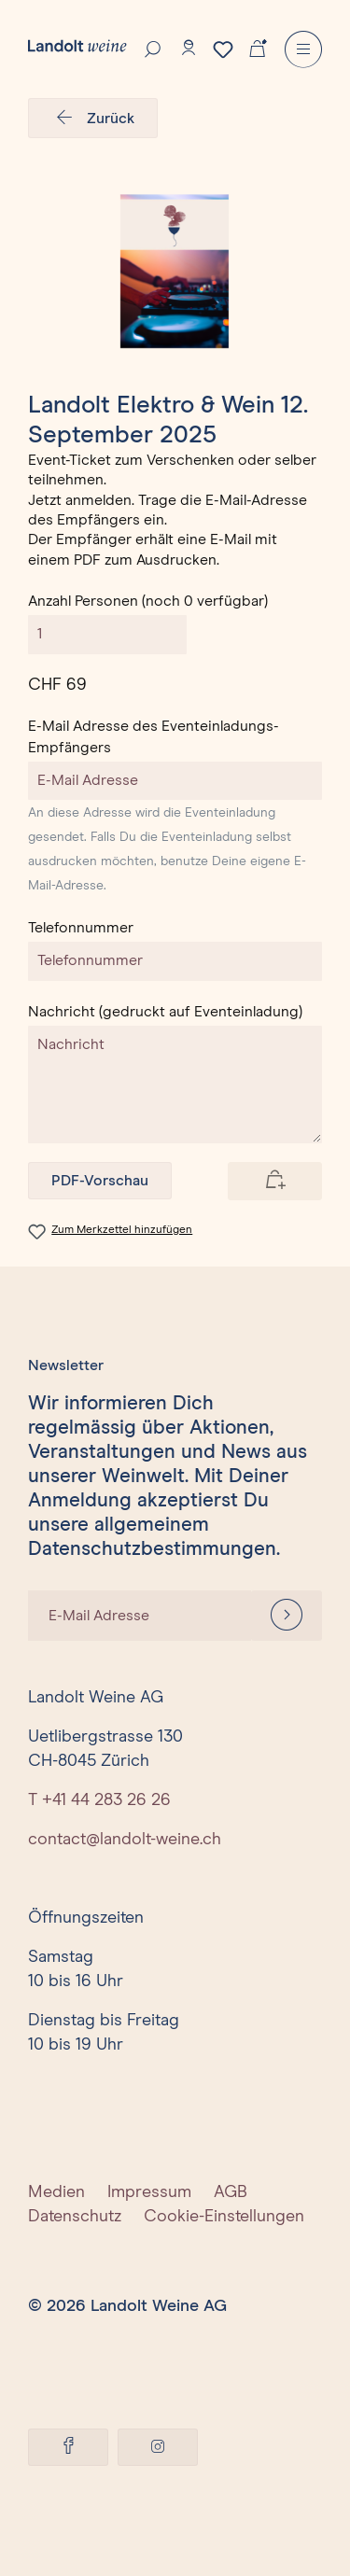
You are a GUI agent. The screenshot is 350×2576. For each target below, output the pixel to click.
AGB (230, 2192)
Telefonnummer (80, 927)
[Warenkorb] (257, 47)
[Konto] (188, 48)
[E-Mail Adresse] (139, 1615)
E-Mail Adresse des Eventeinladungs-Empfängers (153, 737)
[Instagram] (158, 2447)
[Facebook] (68, 2447)
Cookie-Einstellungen (224, 2216)
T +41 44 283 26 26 (99, 1800)
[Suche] (153, 48)
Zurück (92, 118)
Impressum (149, 2192)
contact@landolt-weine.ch (124, 1839)
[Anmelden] (286, 1615)
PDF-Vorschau (99, 1180)
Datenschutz (74, 2216)
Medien (56, 2192)
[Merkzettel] (223, 49)
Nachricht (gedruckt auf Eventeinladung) (165, 1011)
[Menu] (303, 49)
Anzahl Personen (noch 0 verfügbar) (148, 601)
